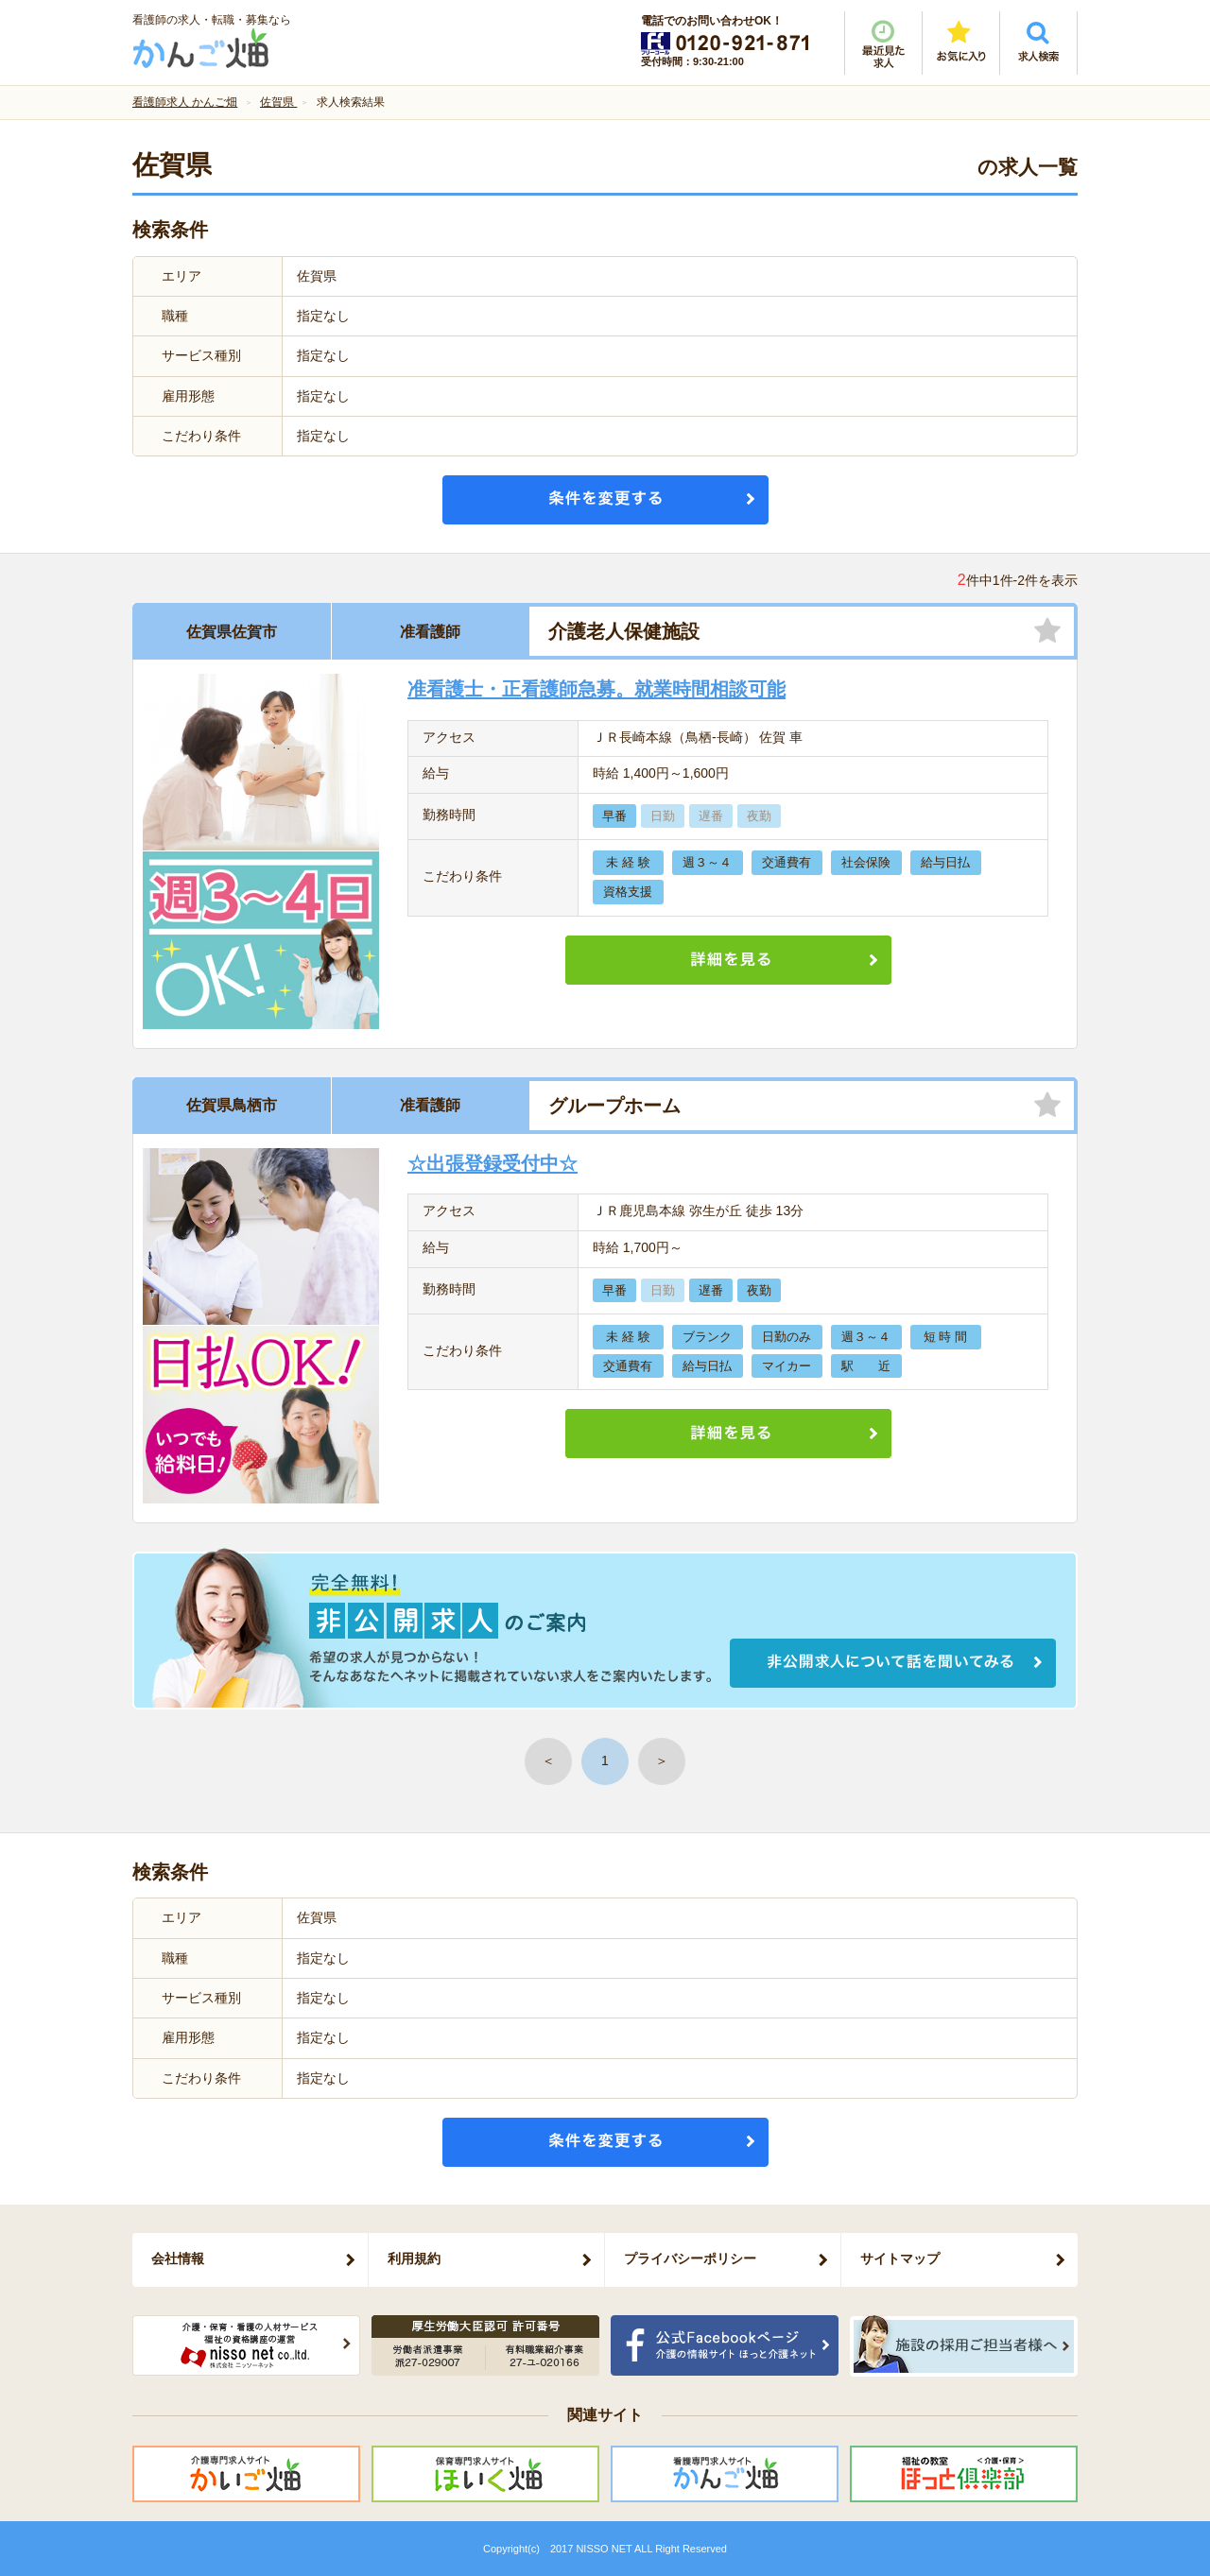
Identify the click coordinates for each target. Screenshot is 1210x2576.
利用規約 (414, 2258)
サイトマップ (900, 2258)
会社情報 (177, 2258)
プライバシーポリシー (690, 2258)
